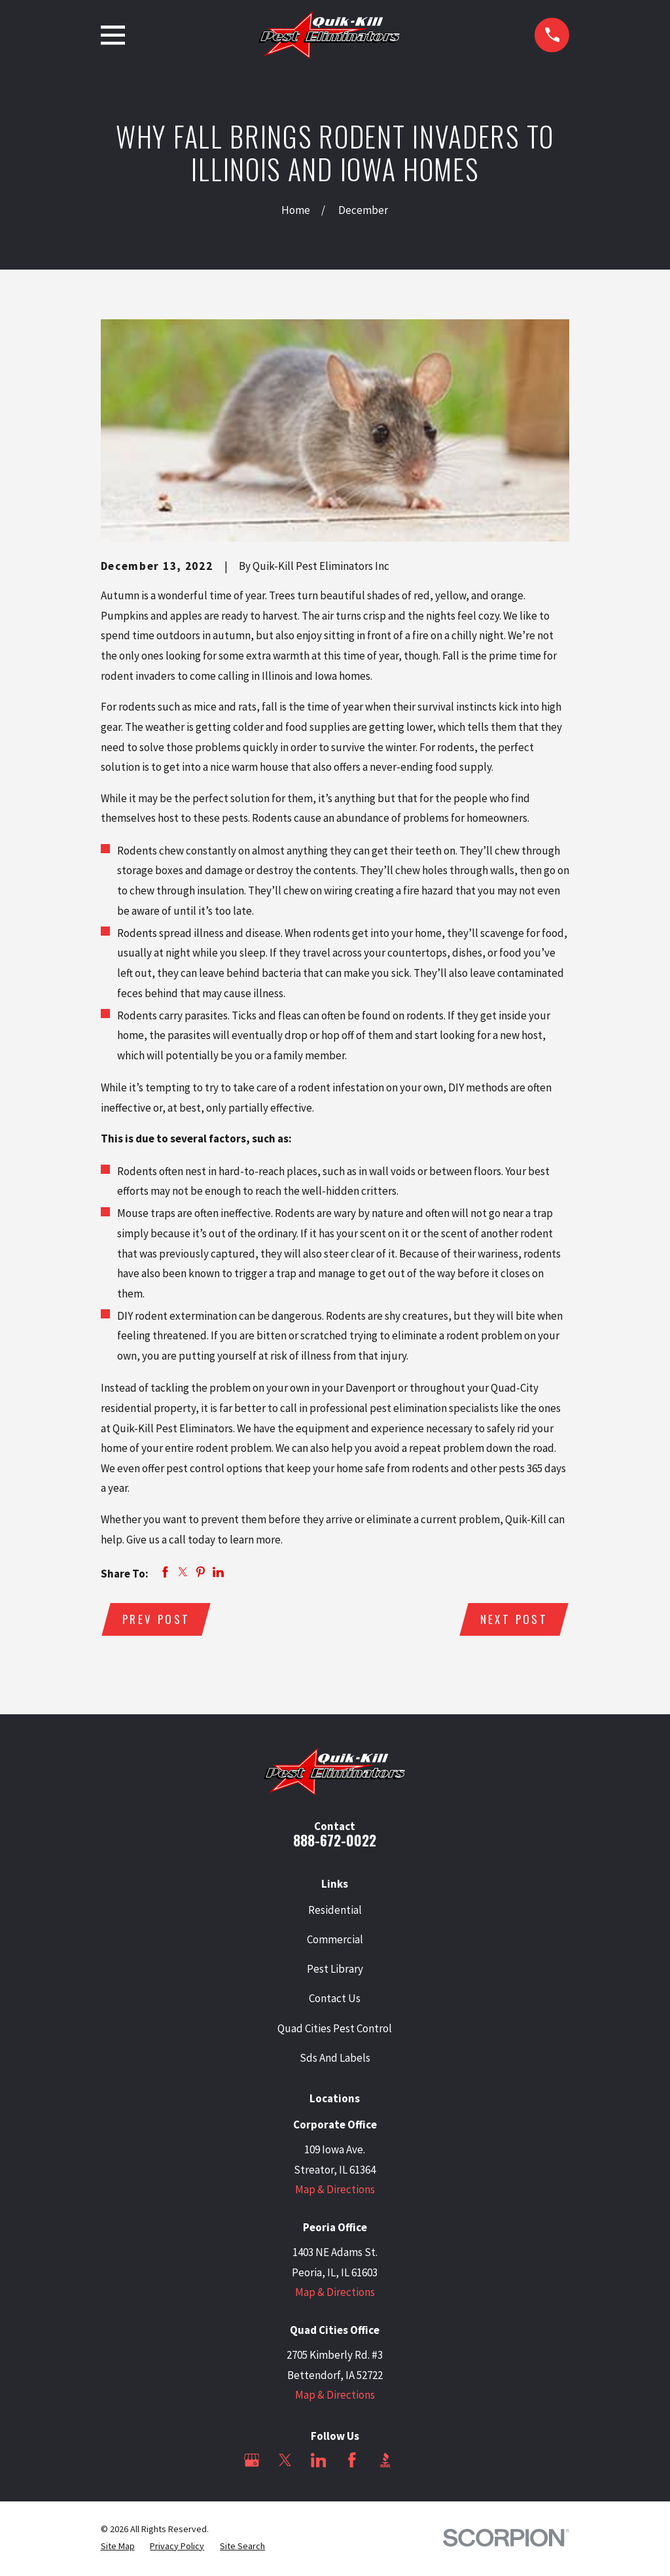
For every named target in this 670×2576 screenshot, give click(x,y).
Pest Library (335, 1970)
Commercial (335, 1940)
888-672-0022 (334, 1842)
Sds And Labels (335, 2059)
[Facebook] (352, 2461)
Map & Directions (335, 2191)
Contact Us (335, 2000)
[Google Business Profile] (252, 2461)
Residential (335, 1911)
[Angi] (419, 2461)
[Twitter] (285, 2461)
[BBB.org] (385, 2461)
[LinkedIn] (318, 2461)
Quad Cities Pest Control (334, 2029)
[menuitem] (118, 2547)
